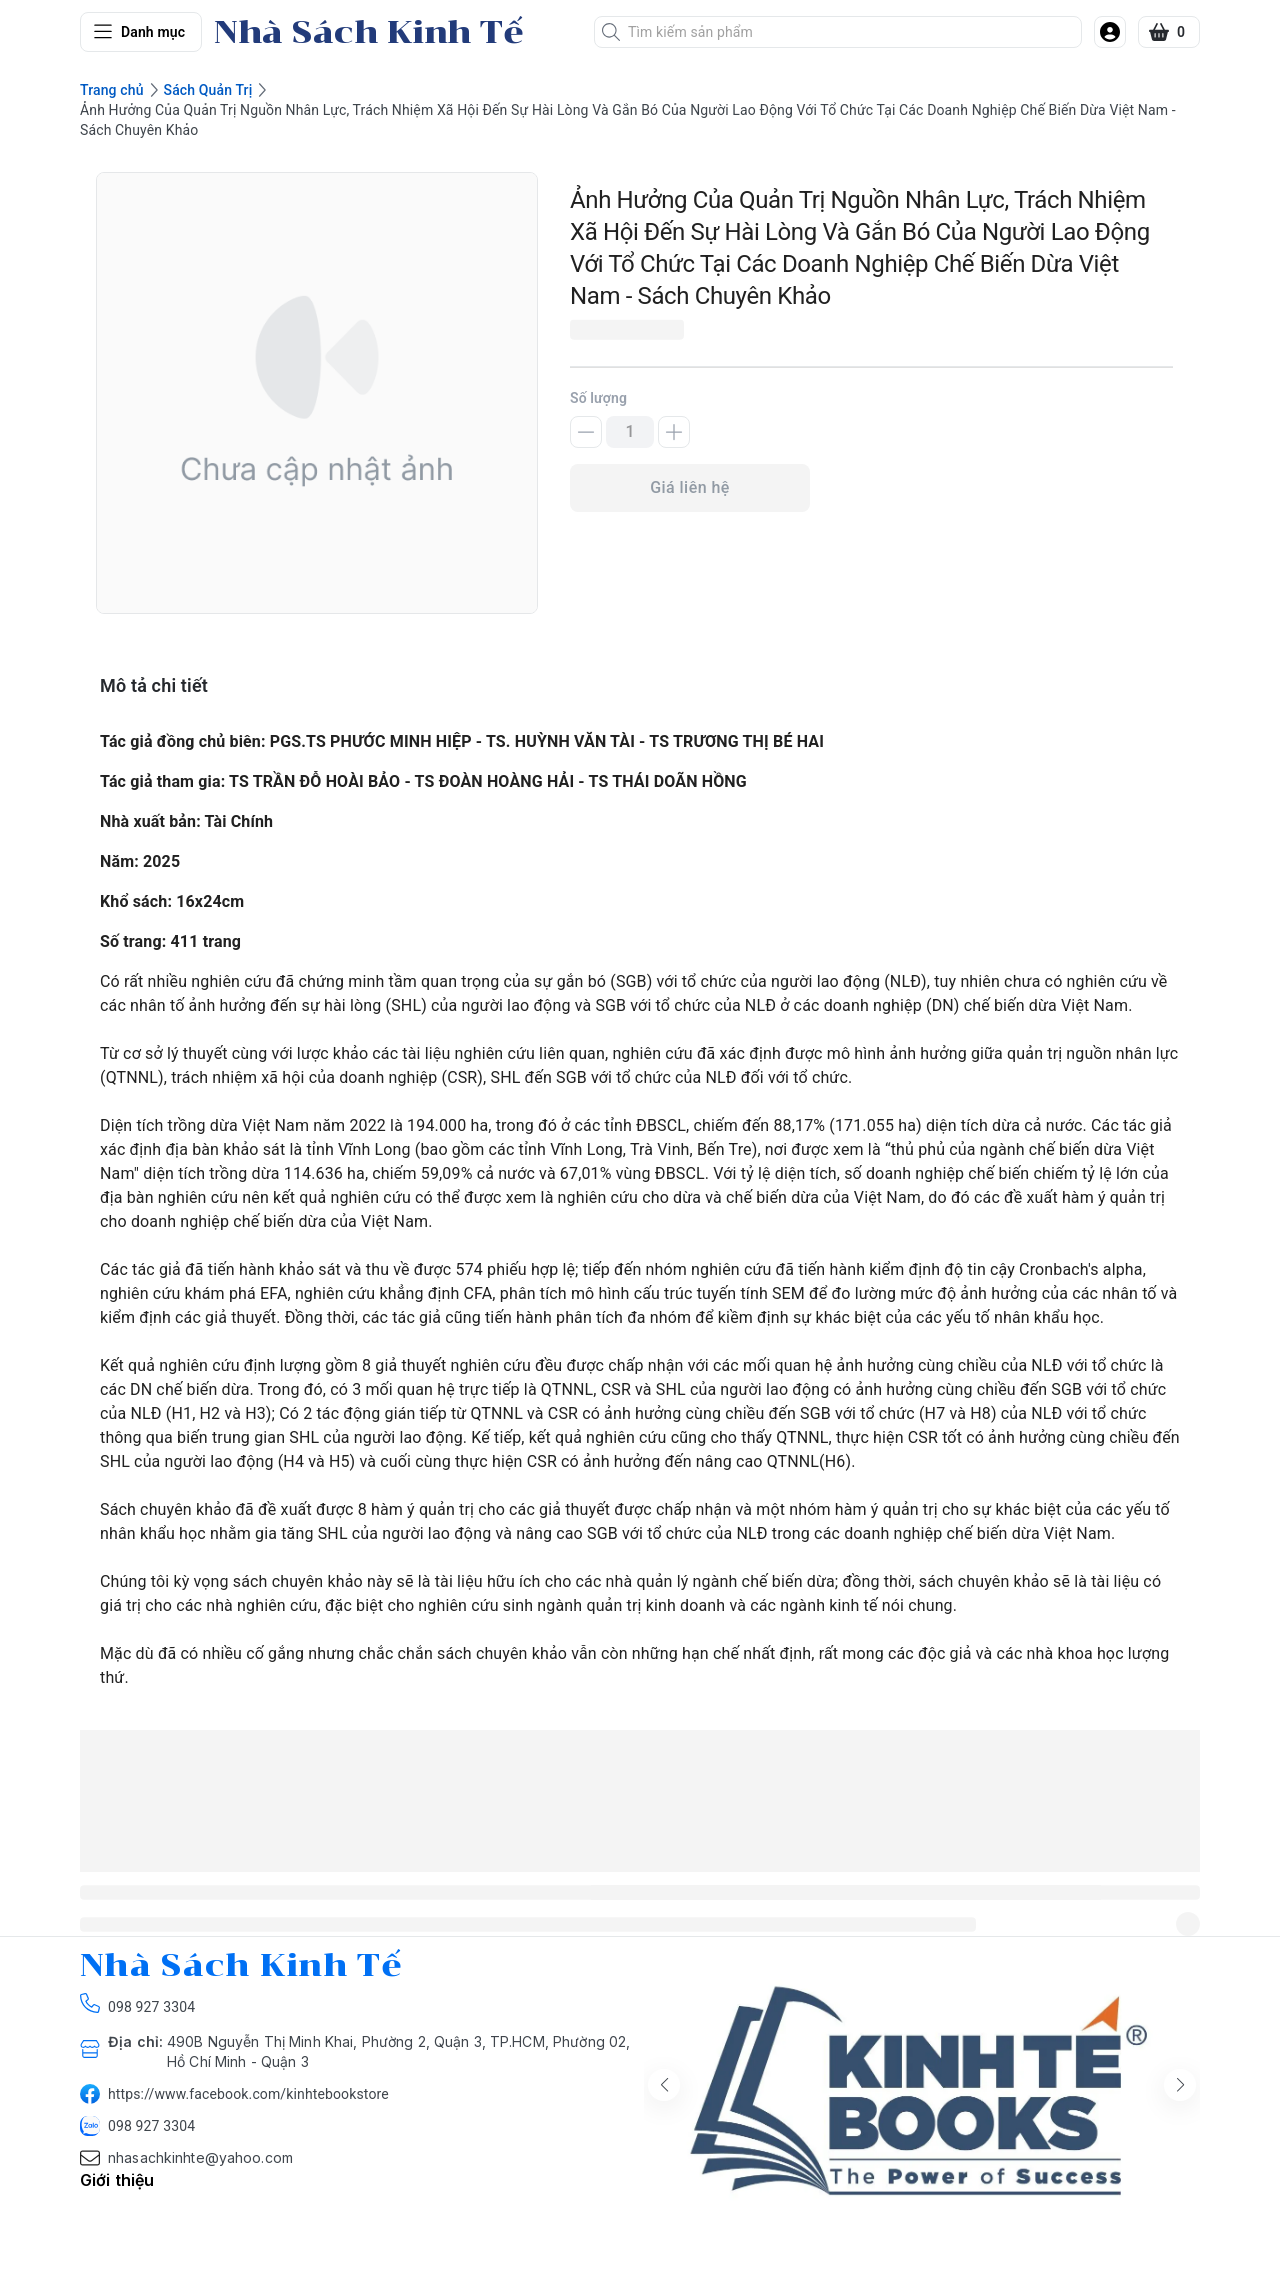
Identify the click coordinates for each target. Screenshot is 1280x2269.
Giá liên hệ (690, 487)
